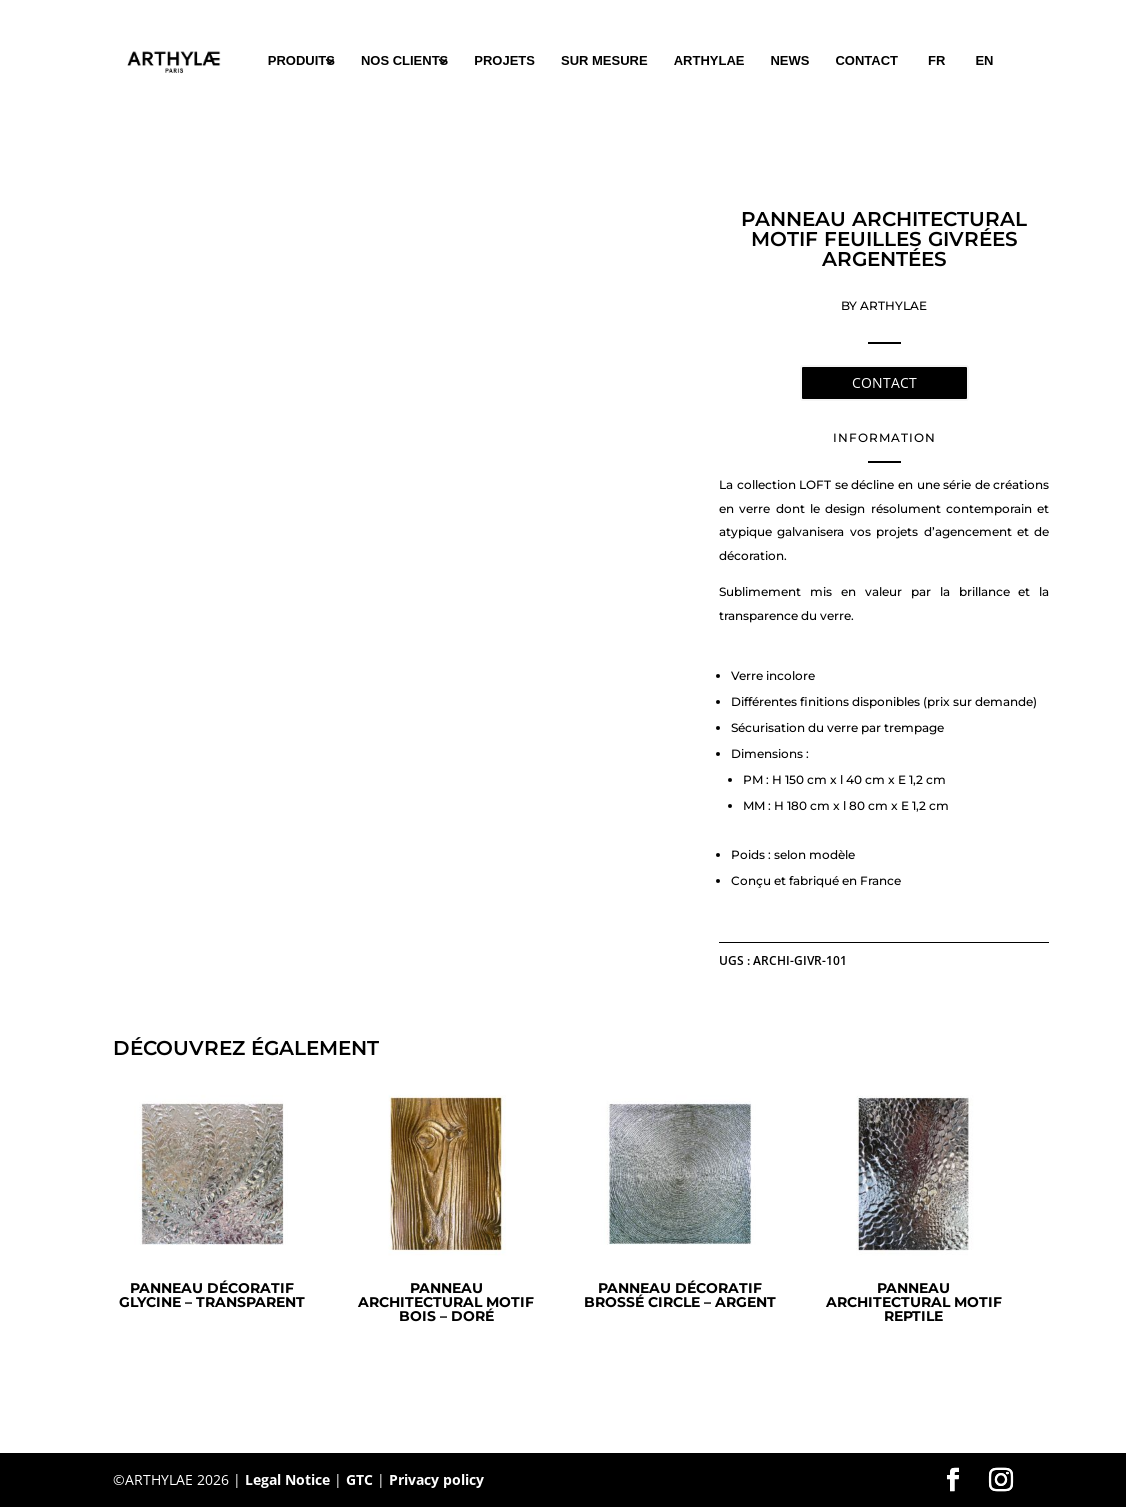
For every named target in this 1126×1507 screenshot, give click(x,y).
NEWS (789, 60)
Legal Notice (287, 1479)
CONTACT (866, 60)
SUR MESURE (604, 60)
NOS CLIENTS (404, 60)
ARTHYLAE (709, 60)
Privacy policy (436, 1479)
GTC (359, 1479)
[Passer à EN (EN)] (984, 61)
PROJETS (504, 60)
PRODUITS (301, 60)
